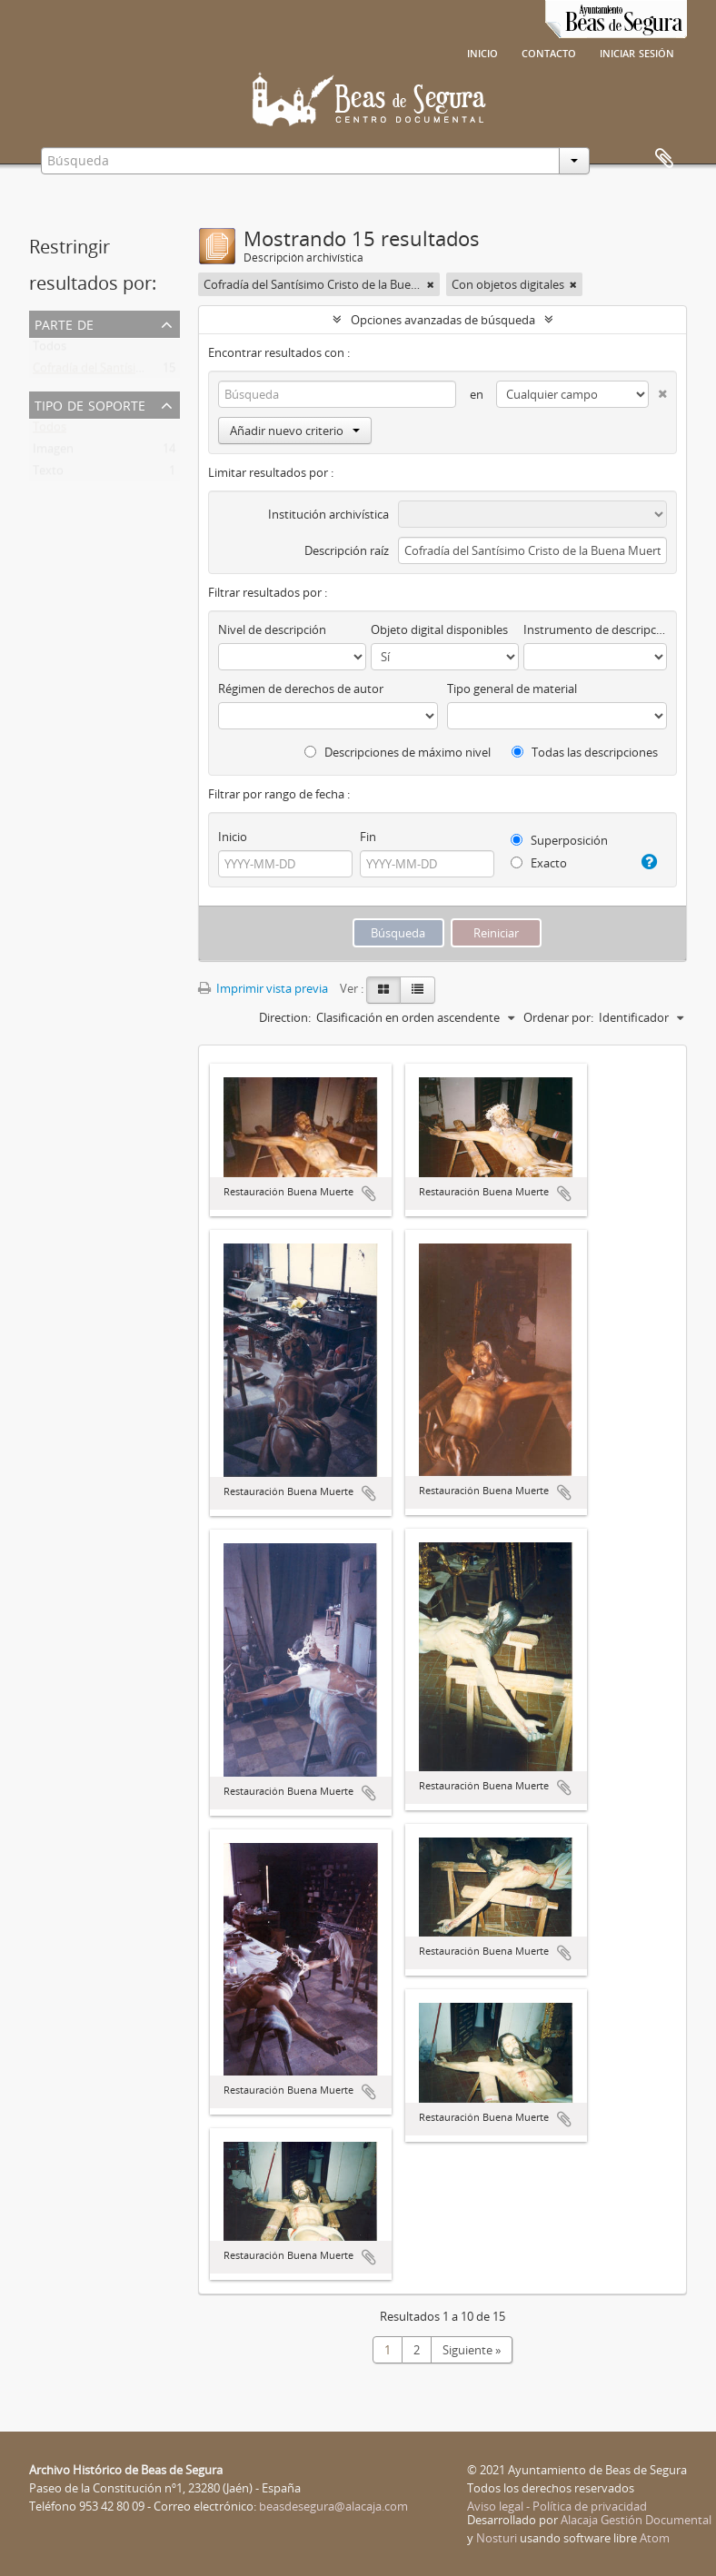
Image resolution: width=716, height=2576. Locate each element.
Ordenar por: (558, 1017)
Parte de (64, 323)
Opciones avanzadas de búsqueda (443, 320)
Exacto (539, 863)
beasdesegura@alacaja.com (333, 2506)
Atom (655, 2538)
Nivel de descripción (272, 629)
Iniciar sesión (637, 52)
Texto (48, 474)
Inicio (482, 52)
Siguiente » (472, 2350)
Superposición (559, 840)
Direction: (285, 1017)
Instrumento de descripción (595, 629)
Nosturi (496, 2538)
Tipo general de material (512, 688)
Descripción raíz (346, 550)
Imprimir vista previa (263, 988)
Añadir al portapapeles (369, 1193)
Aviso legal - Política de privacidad (557, 2506)
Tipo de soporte (90, 403)
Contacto (549, 52)
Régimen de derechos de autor (300, 688)
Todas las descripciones (585, 752)
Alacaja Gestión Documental (636, 2520)
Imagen (53, 452)
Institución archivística (328, 514)
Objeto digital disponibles (439, 629)
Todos (49, 350)
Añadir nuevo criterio (295, 430)
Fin (368, 836)
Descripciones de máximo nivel (397, 752)
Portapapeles (664, 159)
